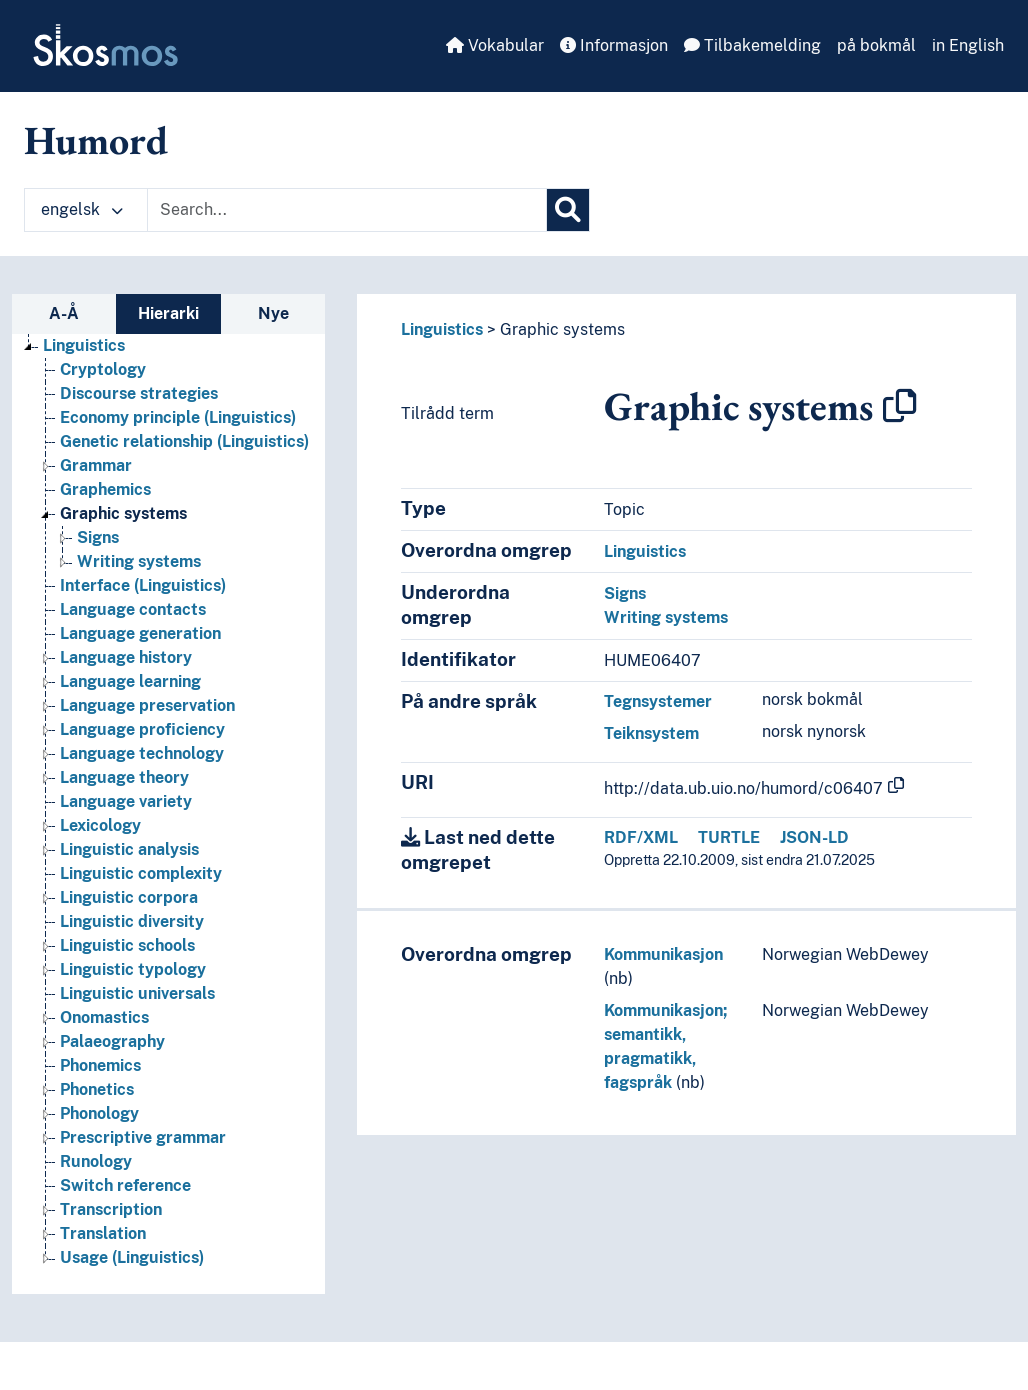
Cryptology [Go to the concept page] (103, 369)
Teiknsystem (651, 733)
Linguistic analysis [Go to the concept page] (129, 849)
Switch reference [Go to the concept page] (125, 1185)
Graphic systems (562, 329)
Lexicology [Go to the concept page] (100, 825)
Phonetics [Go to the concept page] (97, 1089)
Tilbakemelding (752, 45)
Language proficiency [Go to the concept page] (142, 729)
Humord (96, 140)
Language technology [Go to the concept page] (142, 753)
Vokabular (495, 45)
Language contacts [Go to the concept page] (133, 609)
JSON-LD (814, 837)
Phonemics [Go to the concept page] (100, 1065)
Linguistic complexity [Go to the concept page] (141, 873)
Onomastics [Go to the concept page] (104, 1017)
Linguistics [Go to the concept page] (84, 345)
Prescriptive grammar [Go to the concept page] (143, 1137)
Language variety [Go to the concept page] (126, 801)
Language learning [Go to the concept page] (130, 681)
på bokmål (876, 45)
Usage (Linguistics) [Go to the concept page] (132, 1257)
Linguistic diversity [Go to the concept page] (132, 921)
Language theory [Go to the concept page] (124, 777)
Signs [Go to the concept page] (98, 537)
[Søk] (568, 210)
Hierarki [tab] (168, 313)
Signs (625, 593)
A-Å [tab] (64, 313)
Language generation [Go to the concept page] (140, 633)
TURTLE (729, 837)
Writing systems (666, 617)
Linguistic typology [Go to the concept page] (133, 969)
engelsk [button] (82, 209)
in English (968, 45)
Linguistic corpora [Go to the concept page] (129, 897)
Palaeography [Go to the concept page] (112, 1041)
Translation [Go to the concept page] (103, 1233)
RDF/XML (641, 837)
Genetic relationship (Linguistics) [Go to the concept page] (184, 441)
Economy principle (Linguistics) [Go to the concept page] (178, 417)
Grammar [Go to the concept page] (96, 465)
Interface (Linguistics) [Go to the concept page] (143, 585)
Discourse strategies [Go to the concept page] (139, 393)
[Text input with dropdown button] (347, 210)
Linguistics (442, 329)
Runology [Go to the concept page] (96, 1161)
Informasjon (614, 45)
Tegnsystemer (658, 701)
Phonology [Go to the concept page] (99, 1113)
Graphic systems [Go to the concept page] (123, 513)
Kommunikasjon (663, 954)
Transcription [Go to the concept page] (111, 1209)
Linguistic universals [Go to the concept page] (137, 993)
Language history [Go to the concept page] (126, 657)
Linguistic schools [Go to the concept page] (127, 945)
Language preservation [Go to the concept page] (147, 705)
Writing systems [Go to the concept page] (139, 561)
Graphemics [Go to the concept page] (105, 489)
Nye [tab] (273, 313)
